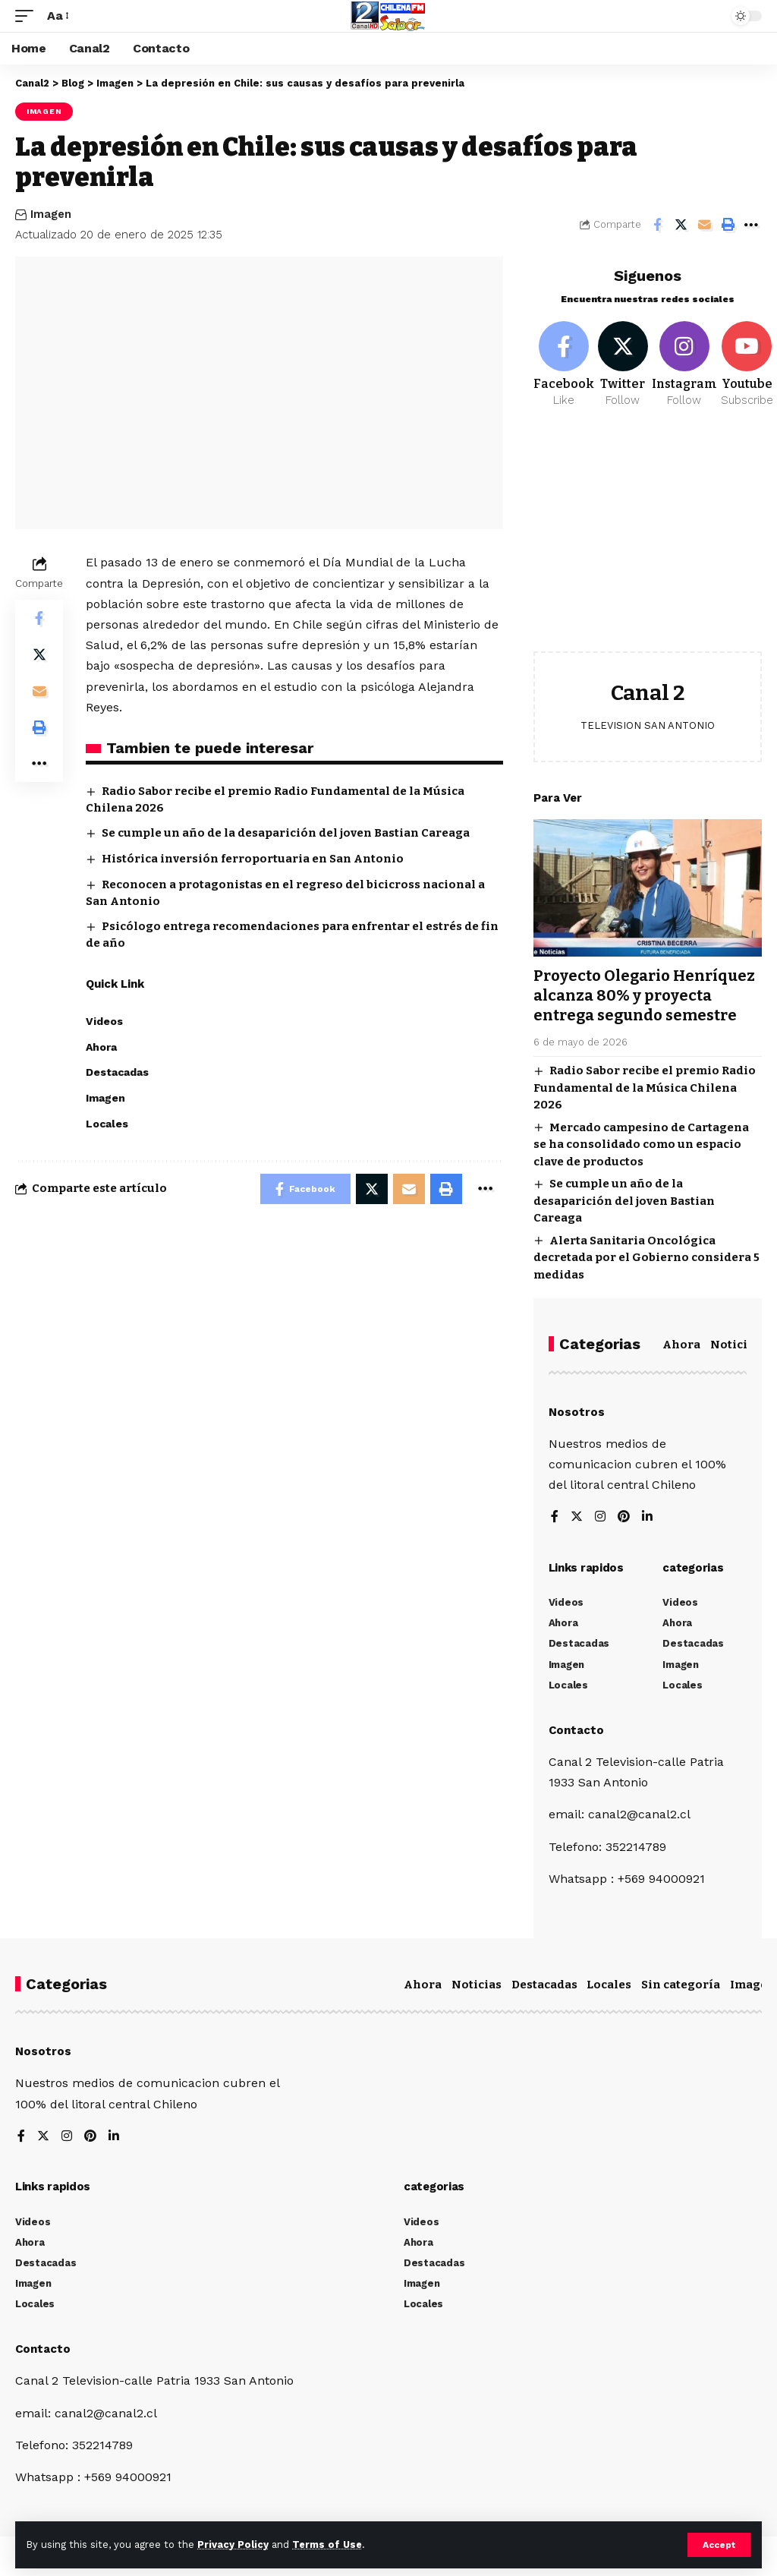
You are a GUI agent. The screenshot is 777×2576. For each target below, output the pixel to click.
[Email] (704, 225)
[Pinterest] (623, 1517)
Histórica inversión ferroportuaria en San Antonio (253, 858)
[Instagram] (684, 365)
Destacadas (544, 1984)
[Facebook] (563, 365)
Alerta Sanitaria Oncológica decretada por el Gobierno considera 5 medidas (646, 1258)
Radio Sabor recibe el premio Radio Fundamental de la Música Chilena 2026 (644, 1087)
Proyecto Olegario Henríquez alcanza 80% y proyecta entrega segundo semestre (644, 995)
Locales (609, 1984)
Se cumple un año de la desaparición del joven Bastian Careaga (286, 833)
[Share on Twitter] (680, 225)
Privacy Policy (233, 2544)
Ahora (681, 1344)
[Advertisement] (647, 541)
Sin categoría (680, 1984)
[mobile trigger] (28, 15)
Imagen (44, 111)
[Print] (727, 225)
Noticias (735, 1344)
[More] (751, 225)
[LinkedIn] (647, 1517)
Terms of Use (327, 2544)
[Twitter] (623, 365)
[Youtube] (747, 365)
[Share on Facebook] (657, 225)
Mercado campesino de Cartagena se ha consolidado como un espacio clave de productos (641, 1144)
